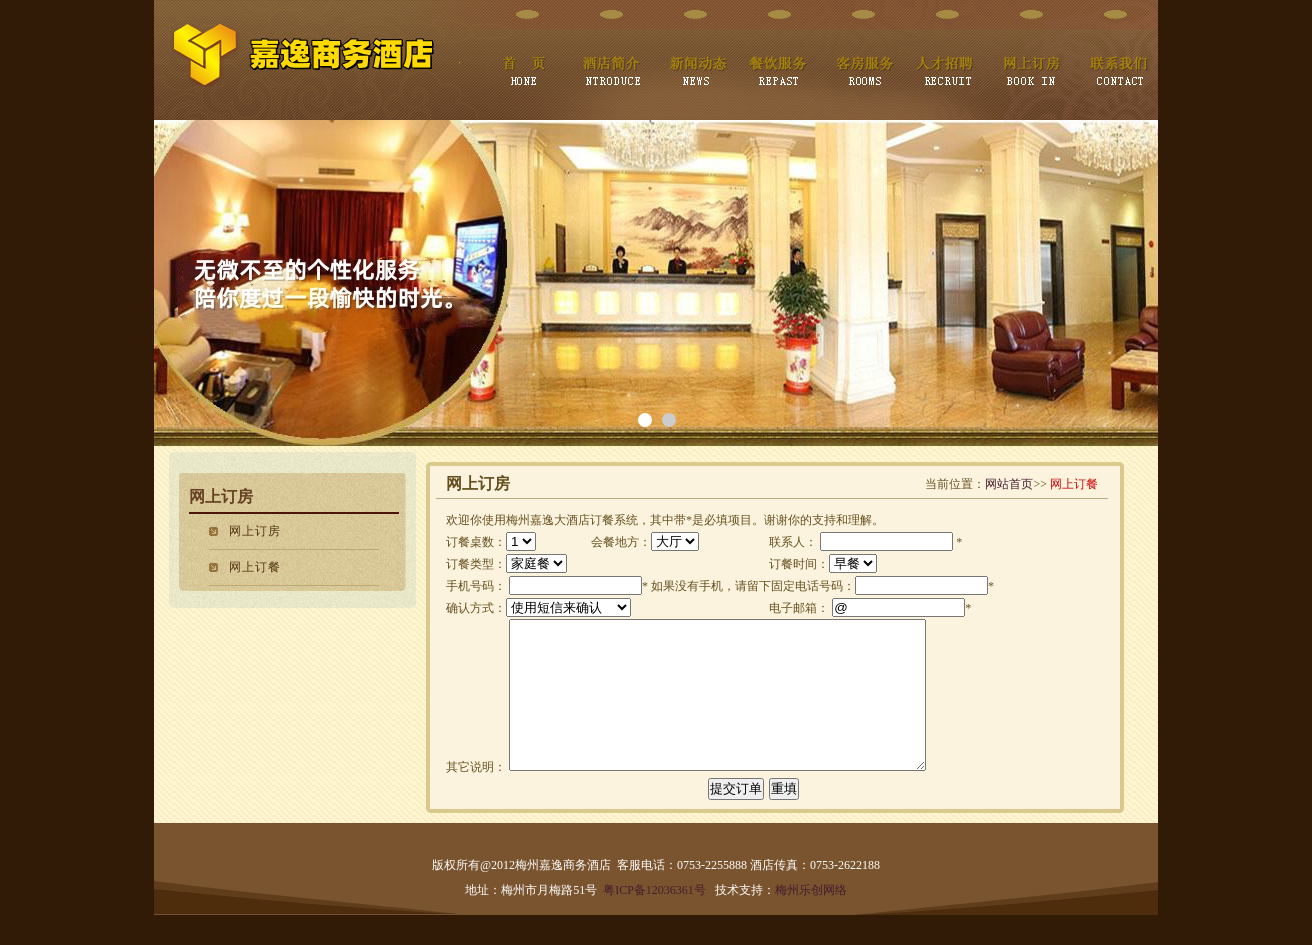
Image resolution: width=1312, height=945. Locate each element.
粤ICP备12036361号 (654, 920)
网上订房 (255, 531)
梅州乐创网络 (811, 920)
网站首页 (1009, 484)
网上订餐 (255, 567)
